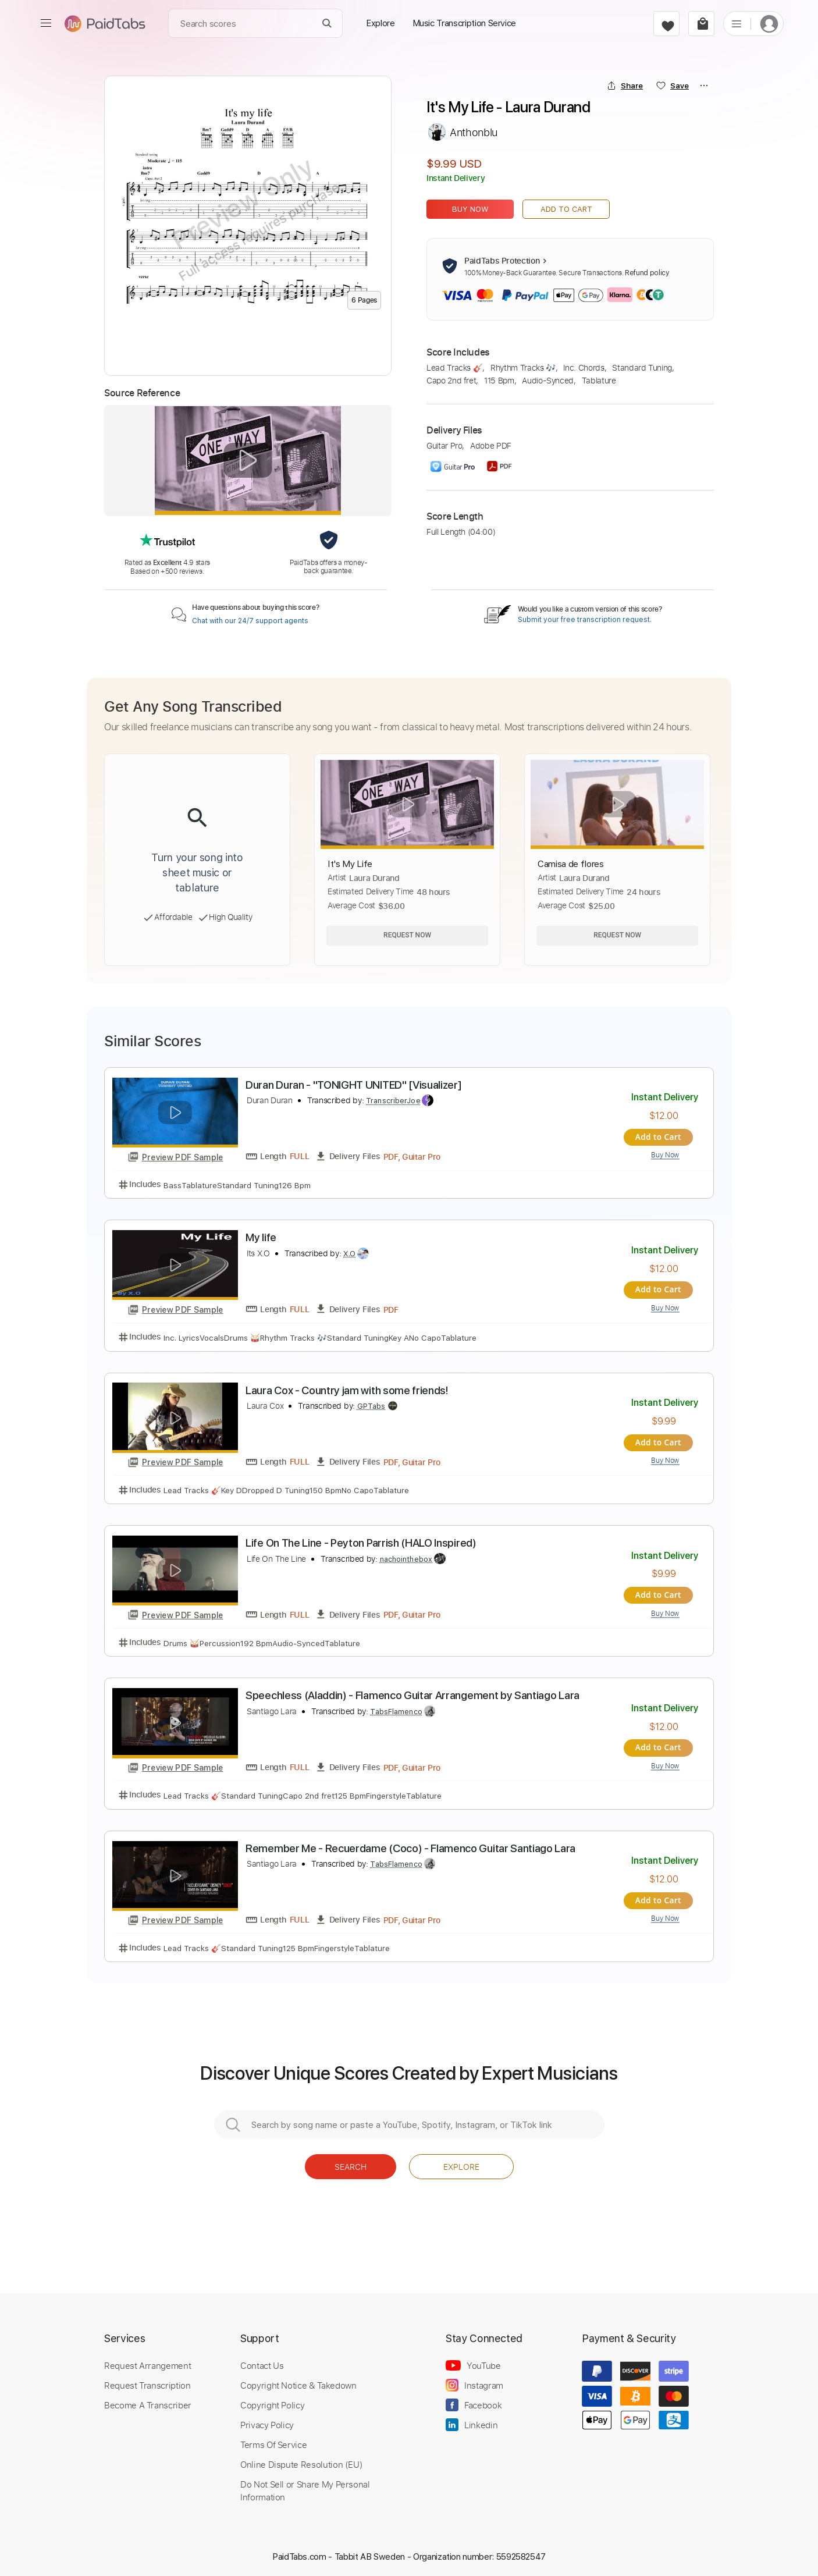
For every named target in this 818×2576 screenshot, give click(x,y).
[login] (769, 23)
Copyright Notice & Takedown (298, 2380)
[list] (736, 23)
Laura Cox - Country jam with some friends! (347, 1388)
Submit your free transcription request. (585, 620)
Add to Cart (566, 209)
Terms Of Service (273, 2440)
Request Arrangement (147, 2361)
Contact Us (261, 2361)
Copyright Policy (272, 2400)
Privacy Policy (267, 2420)
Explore (461, 2162)
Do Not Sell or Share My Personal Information (305, 2486)
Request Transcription (147, 2380)
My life (261, 1236)
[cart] (701, 23)
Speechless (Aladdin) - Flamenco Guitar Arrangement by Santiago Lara (412, 1692)
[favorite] (666, 23)
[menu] (46, 23)
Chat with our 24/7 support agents (250, 621)
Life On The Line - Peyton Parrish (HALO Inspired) (361, 1540)
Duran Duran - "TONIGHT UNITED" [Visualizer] (353, 1085)
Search (351, 2162)
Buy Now (470, 209)
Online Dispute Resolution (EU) (301, 2459)
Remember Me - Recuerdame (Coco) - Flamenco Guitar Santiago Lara (410, 1844)
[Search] (327, 23)
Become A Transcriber (147, 2400)
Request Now (407, 935)
